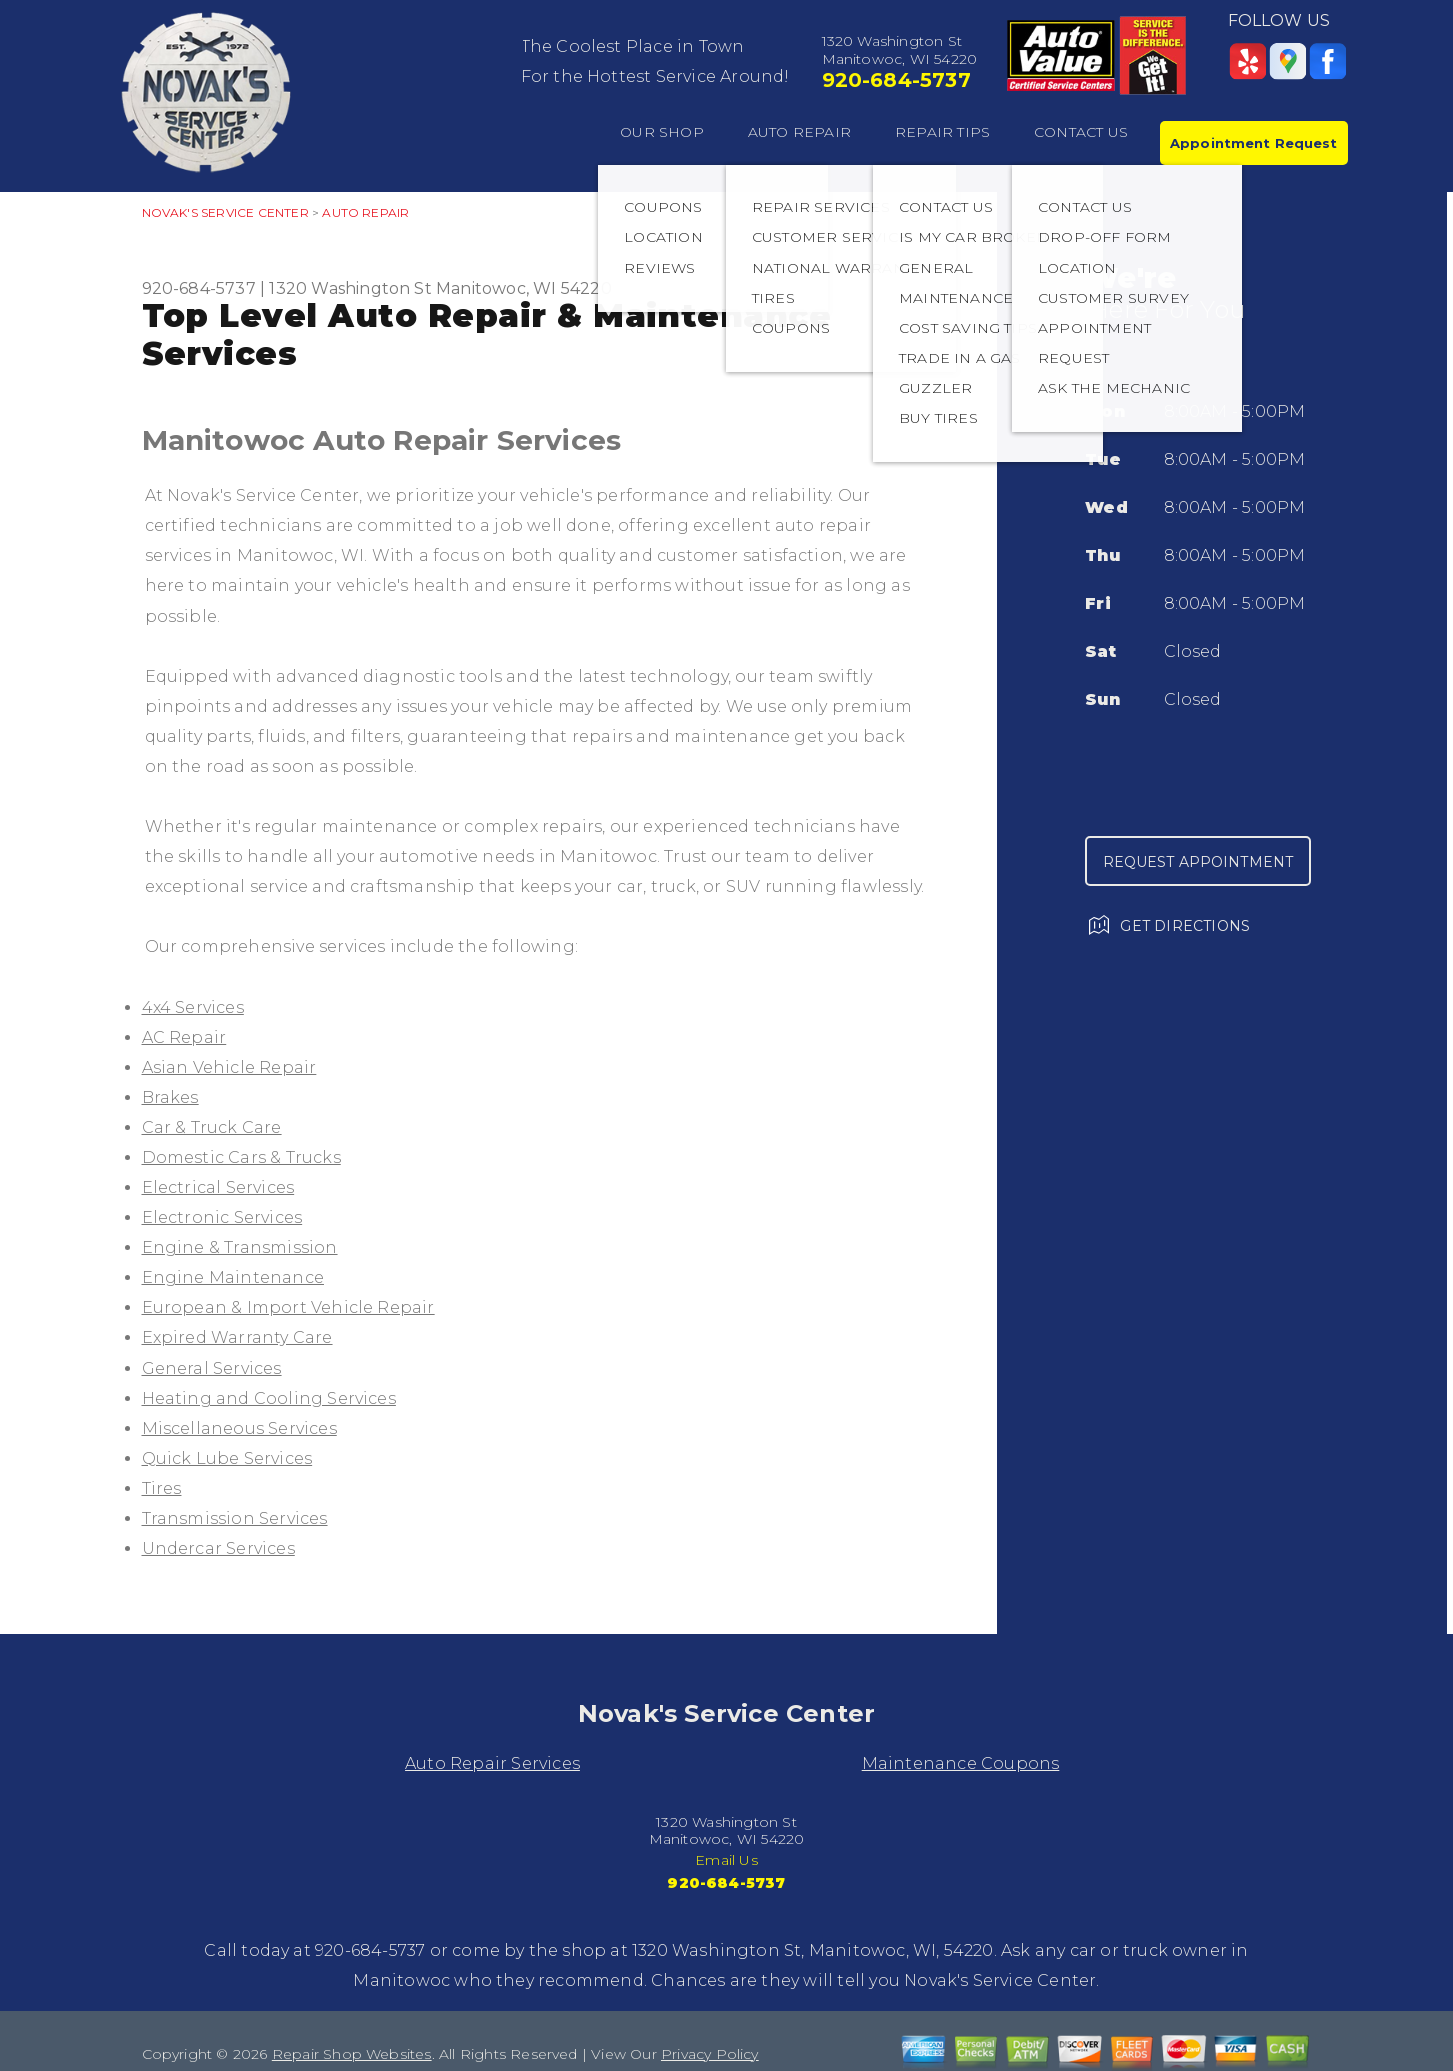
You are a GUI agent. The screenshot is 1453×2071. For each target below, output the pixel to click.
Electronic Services (222, 1217)
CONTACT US (1081, 132)
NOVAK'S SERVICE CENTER (225, 212)
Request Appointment (1198, 862)
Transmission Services (235, 1518)
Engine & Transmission (240, 1247)
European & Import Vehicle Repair (288, 1307)
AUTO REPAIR (799, 132)
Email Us (726, 1860)
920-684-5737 (896, 80)
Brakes (170, 1097)
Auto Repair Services (492, 1763)
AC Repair (184, 1037)
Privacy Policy (710, 2054)
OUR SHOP (662, 132)
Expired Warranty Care (237, 1337)
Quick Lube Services (227, 1458)
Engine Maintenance (233, 1277)
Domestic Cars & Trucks (241, 1157)
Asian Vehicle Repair (229, 1067)
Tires (162, 1488)
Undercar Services (218, 1548)
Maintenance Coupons (961, 1763)
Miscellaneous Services (239, 1428)
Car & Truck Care (212, 1127)
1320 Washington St (350, 288)
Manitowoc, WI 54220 (524, 288)
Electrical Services (218, 1187)
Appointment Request (1253, 143)
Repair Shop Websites (352, 2054)
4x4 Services (193, 1007)
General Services (212, 1368)
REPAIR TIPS (942, 132)
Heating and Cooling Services (269, 1398)
